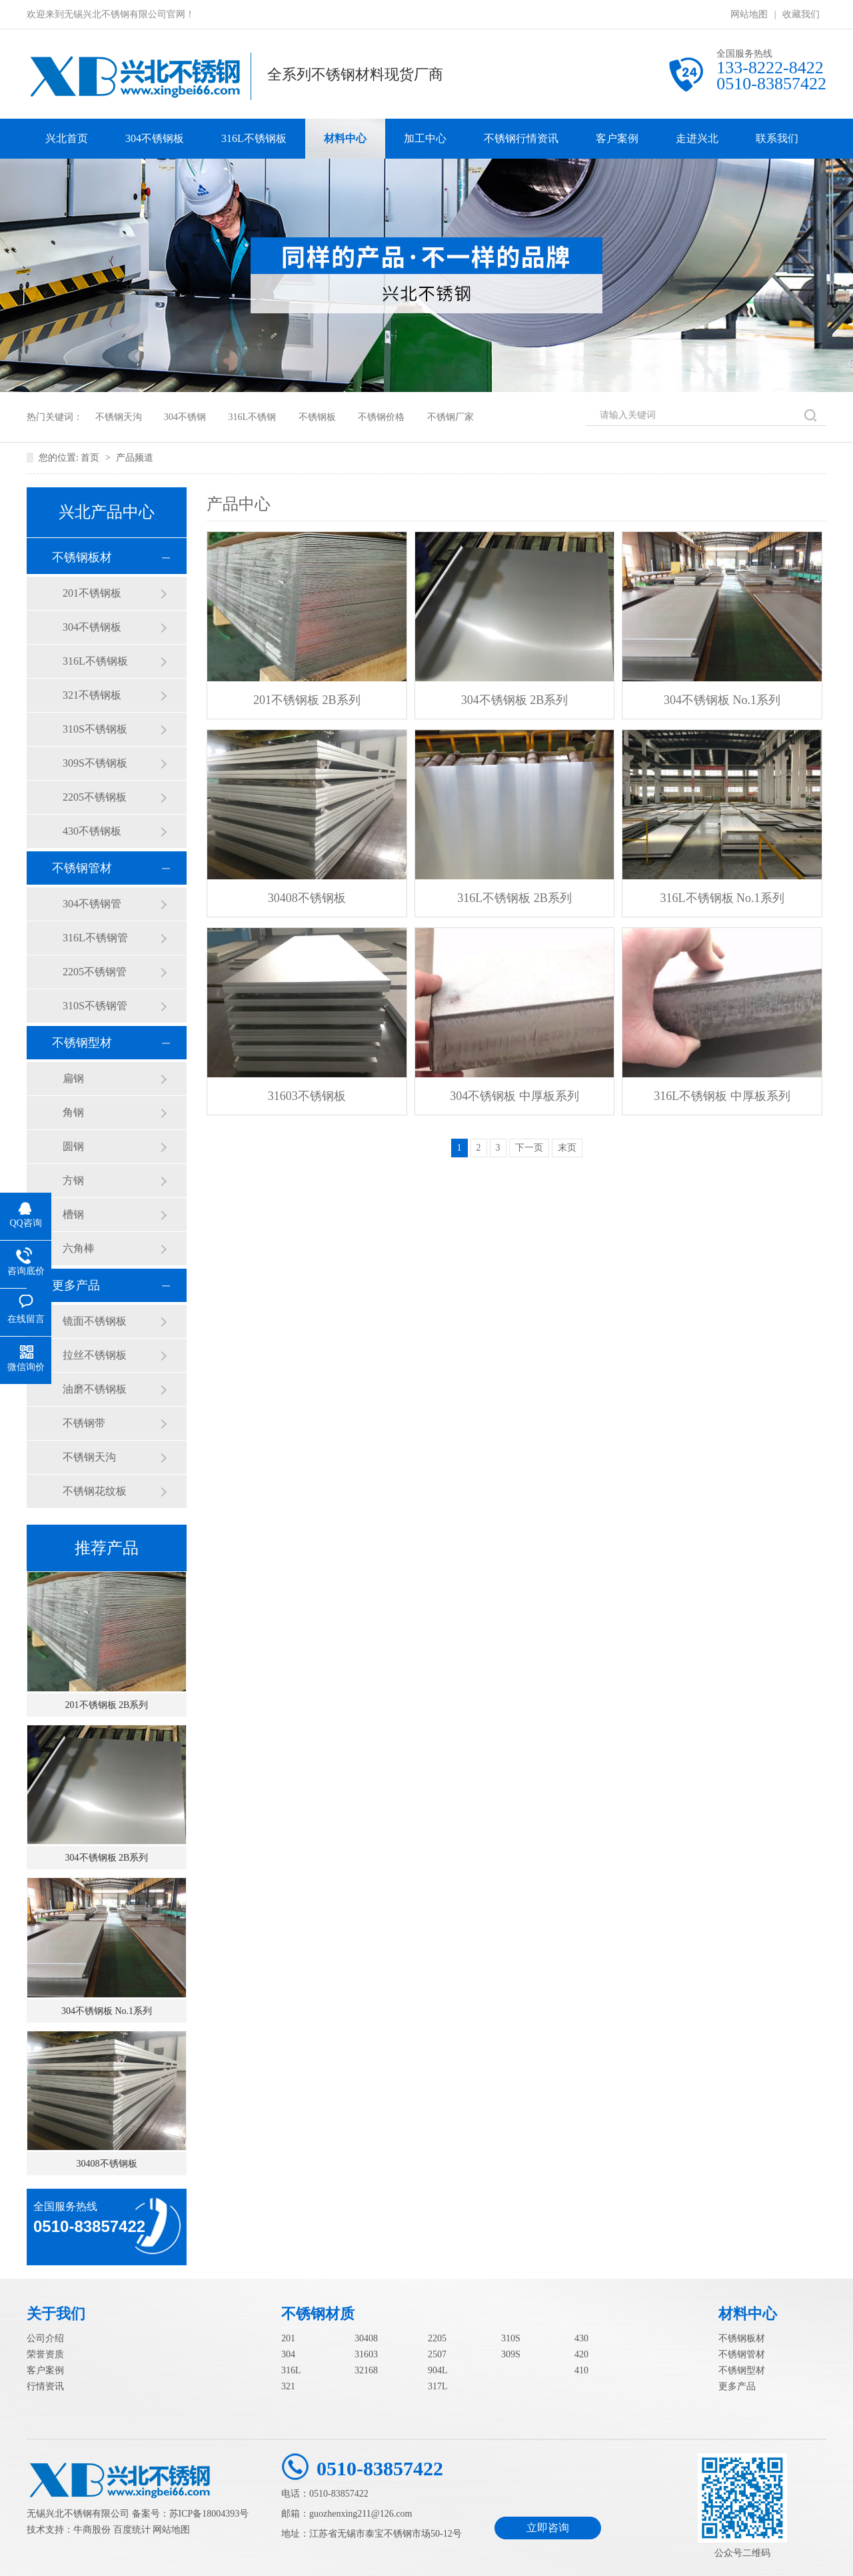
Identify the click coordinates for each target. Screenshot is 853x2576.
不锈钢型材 (82, 1042)
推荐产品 (107, 1548)
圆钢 (73, 1146)
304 (288, 2354)
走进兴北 (697, 138)
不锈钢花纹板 (95, 1491)
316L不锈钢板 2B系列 (514, 898)
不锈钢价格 (381, 417)
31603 (366, 2354)
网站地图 (749, 14)
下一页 (529, 1148)
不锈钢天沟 (118, 417)
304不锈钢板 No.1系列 (106, 2011)
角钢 (73, 1112)
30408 (366, 2338)
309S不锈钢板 (95, 763)
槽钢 (73, 1214)
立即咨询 (547, 2527)
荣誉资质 (45, 2354)
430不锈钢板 (92, 831)
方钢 (73, 1180)
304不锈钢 (185, 417)
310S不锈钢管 (95, 1005)
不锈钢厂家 (450, 417)
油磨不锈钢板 (95, 1389)
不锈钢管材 (82, 868)
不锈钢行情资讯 (521, 138)
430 (581, 2338)
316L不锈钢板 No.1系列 (722, 898)
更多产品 (76, 1285)
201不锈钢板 (92, 593)
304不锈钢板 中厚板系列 (514, 1096)
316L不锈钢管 (95, 937)
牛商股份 (92, 2530)
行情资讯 (45, 2386)
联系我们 (777, 138)
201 (288, 2338)
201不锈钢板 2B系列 (107, 1705)
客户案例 (617, 138)
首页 (91, 458)
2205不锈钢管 (95, 971)
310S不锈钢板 (95, 729)
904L (438, 2370)
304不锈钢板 (154, 138)
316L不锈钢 (253, 417)
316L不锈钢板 (254, 138)
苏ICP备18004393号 (209, 2514)
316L (291, 2370)
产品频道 (134, 458)
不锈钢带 (84, 1423)
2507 (437, 2354)
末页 (567, 1148)
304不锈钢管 (92, 903)
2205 (437, 2338)
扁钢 (73, 1078)
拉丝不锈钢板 (95, 1355)
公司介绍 (45, 2338)
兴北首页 (66, 138)
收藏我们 (801, 14)
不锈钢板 (317, 417)
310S (510, 2338)
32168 (366, 2370)
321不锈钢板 (92, 695)
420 (581, 2354)
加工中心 (425, 138)
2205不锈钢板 (95, 797)
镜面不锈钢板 (95, 1321)
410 (581, 2370)
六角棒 (79, 1248)
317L (438, 2386)
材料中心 (345, 138)
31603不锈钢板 (307, 1096)
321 (288, 2386)
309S (510, 2354)
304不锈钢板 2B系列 (107, 1858)
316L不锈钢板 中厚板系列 (722, 1096)
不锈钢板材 (82, 557)
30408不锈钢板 (107, 2164)
